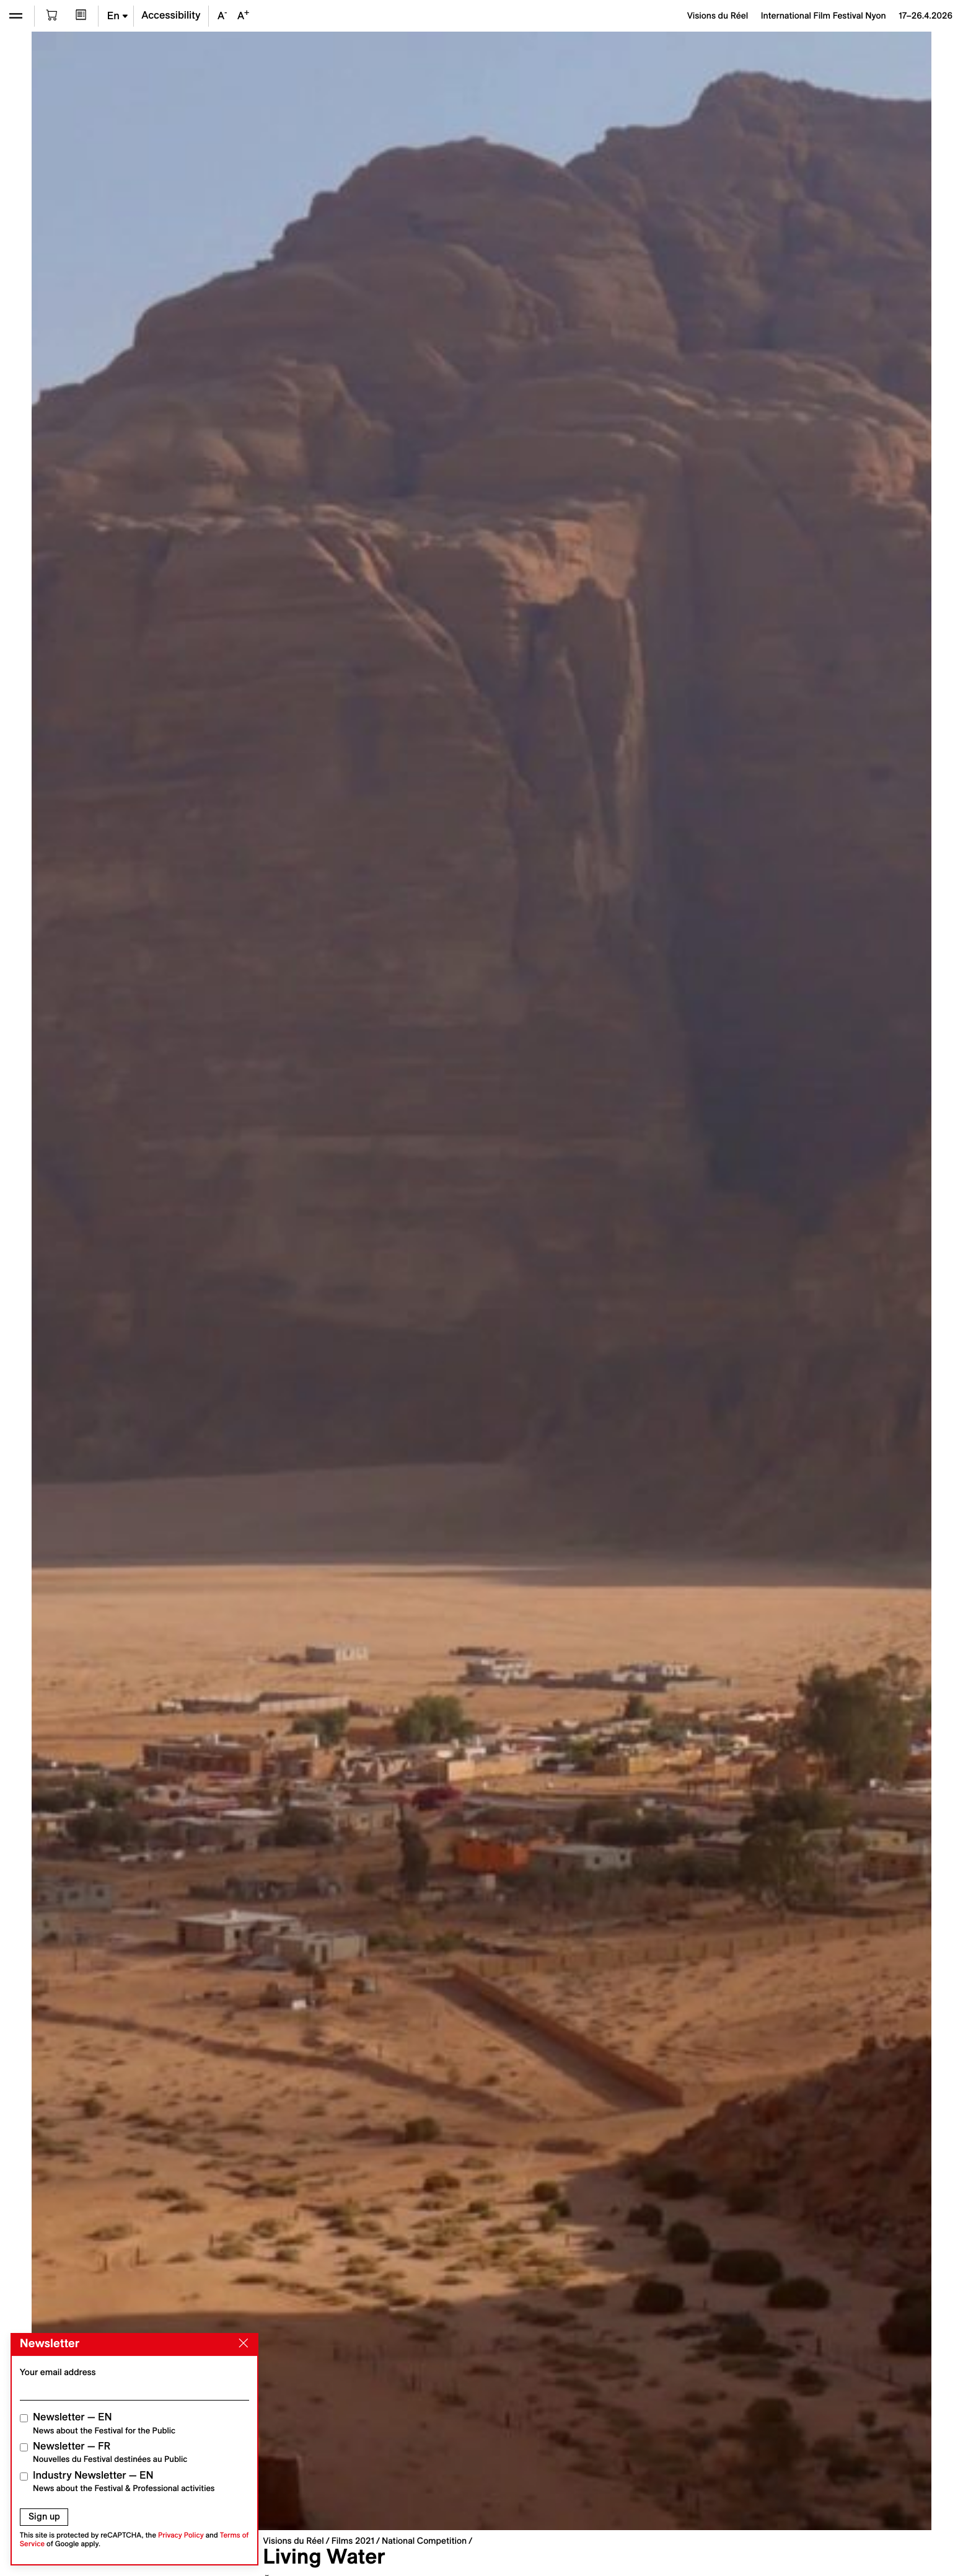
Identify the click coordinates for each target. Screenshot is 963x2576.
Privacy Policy (181, 2535)
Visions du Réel (293, 2541)
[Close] (241, 2343)
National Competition (424, 2541)
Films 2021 (353, 2541)
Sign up (44, 2516)
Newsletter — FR (110, 2452)
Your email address (58, 2372)
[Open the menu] (16, 16)
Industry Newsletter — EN (124, 2481)
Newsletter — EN (104, 2423)
